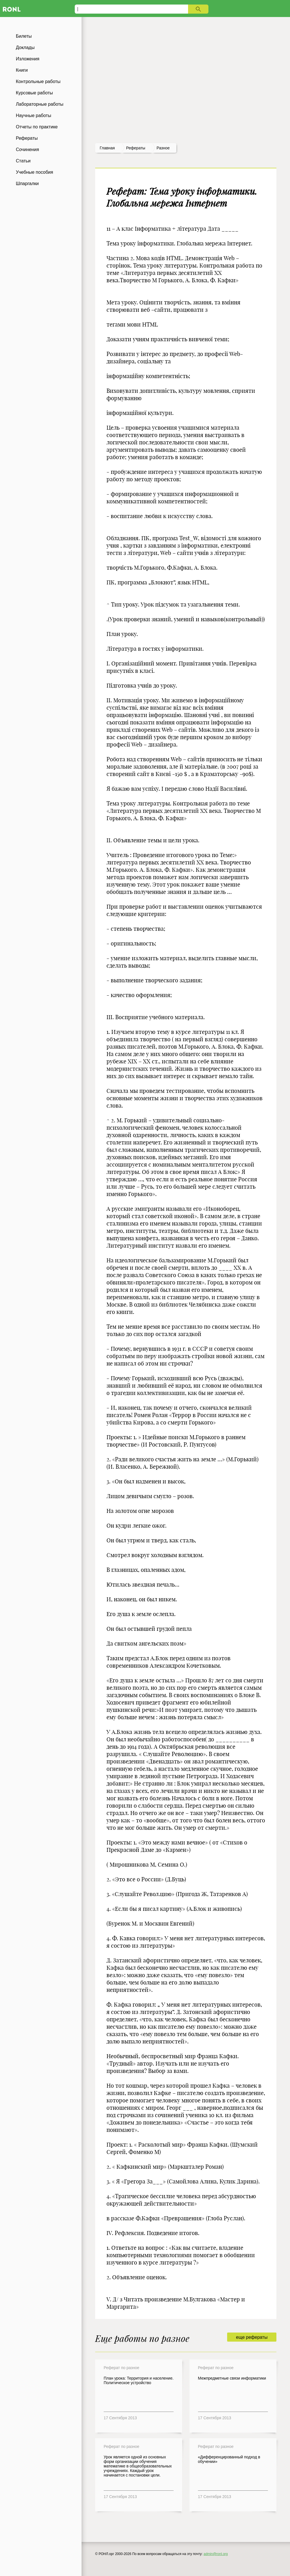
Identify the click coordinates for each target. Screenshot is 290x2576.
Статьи (23, 160)
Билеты (24, 36)
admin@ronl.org (216, 2554)
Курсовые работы (34, 92)
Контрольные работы (38, 81)
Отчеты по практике (37, 126)
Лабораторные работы (39, 104)
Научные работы (33, 115)
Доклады (25, 47)
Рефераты (27, 138)
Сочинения (27, 149)
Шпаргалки (27, 183)
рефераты (135, 148)
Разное (163, 148)
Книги (22, 70)
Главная (107, 148)
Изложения (27, 58)
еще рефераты (251, 2337)
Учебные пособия (34, 172)
